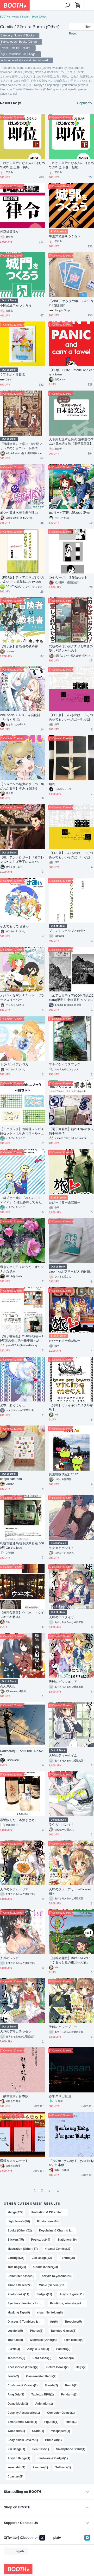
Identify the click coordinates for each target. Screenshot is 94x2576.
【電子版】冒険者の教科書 (19, 646)
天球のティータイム (63, 1755)
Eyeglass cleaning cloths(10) (25, 2303)
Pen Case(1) (40, 2449)
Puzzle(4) (13, 2349)
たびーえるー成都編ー (64, 1341)
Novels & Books (20, 16)
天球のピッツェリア (63, 1681)
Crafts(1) (38, 2431)
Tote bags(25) (16, 2267)
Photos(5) (36, 2330)
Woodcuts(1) (16, 2431)
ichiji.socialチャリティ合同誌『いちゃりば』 (20, 717)
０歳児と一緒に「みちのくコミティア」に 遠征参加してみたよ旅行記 (22, 1200)
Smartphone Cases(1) (22, 2422)
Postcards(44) (40, 2239)
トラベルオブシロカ (14, 1064)
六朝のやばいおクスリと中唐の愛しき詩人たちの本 (71, 648)
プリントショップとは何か (68, 931)
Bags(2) (81, 2367)
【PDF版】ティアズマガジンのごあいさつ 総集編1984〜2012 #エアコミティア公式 (22, 580)
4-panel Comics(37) (58, 2248)
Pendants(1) (69, 2394)
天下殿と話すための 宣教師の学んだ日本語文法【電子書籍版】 (71, 441)
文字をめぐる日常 (12, 374)
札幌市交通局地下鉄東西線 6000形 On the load (22, 1545)
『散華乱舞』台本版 (14, 2096)
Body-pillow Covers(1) (22, 2440)
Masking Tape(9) (18, 2312)
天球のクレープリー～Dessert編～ (70, 1891)
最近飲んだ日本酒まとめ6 (18, 1820)
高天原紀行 (8, 1686)
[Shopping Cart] (78, 5)
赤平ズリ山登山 (60, 2096)
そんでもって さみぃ (14, 926)
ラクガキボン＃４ (61, 1824)
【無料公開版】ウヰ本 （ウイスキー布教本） (22, 1615)
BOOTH (4, 16)
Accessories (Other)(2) (22, 2367)
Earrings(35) (15, 2258)
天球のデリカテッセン (15, 2031)
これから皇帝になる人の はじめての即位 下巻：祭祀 (71, 165)
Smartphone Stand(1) (70, 2449)
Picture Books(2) (57, 2367)
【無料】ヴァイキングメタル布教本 (71, 1407)
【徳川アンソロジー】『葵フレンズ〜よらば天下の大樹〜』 (22, 860)
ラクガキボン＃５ (61, 1548)
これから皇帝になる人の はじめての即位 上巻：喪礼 (22, 165)
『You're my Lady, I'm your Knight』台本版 (71, 2163)
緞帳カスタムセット (14, 2160)
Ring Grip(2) (15, 2394)
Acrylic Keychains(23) (56, 2276)
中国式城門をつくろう (15, 305)
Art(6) (54, 2321)
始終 (52, 784)
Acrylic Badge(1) (18, 2458)
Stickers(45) (15, 2239)
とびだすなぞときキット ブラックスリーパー (22, 998)
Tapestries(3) (16, 2358)
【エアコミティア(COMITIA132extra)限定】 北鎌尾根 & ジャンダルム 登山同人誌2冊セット (71, 998)
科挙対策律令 (9, 232)
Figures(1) (51, 2422)
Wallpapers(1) (60, 2431)
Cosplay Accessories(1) (23, 2412)
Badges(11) (44, 2294)
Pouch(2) (71, 2385)
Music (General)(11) (52, 2285)
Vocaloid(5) (15, 2330)
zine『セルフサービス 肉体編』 (71, 1271)
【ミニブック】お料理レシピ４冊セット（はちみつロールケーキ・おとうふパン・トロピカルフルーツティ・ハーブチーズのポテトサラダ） (22, 1131)
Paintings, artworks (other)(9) (68, 2303)
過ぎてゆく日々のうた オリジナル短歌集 (22, 1269)
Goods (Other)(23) (45, 2267)
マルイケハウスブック (64, 1064)
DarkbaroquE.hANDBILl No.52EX (22, 1753)
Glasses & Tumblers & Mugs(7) (25, 2321)
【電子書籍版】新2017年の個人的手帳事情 (71, 1131)
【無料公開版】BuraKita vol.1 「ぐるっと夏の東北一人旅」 (70, 1960)
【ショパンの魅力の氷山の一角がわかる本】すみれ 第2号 (22, 786)
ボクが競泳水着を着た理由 (19, 512)
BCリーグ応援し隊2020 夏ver (70, 512)
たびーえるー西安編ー (64, 1202)
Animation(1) (44, 2403)
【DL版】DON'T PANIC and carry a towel (71, 372)
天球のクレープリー (63, 2027)
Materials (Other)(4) (43, 2340)
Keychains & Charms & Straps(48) (57, 2230)
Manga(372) (15, 2212)
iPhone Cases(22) (19, 2285)
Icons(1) (71, 2422)
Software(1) (63, 2467)
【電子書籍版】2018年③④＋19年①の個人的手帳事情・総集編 (21, 1338)
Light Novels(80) (18, 2221)
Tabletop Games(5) (63, 2330)
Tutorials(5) (15, 2340)
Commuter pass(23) (20, 2276)
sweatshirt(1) (16, 2467)
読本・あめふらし (12, 1405)
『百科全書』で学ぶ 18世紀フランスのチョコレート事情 (21, 446)
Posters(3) (63, 2349)
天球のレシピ (9, 1958)
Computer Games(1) (61, 2412)
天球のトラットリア (14, 1889)
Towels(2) (51, 2385)
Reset (72, 33)
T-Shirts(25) (67, 2258)
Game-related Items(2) (41, 2376)
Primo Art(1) (53, 2440)
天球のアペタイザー (63, 1617)
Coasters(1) (15, 2476)
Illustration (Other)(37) (22, 2248)
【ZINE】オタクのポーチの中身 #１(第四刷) (71, 303)
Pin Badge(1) (16, 2449)
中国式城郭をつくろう (64, 236)
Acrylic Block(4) (38, 2349)
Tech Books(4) (74, 2340)
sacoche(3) (66, 2358)
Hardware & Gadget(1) (53, 2458)
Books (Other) (39, 16)
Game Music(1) (17, 2403)
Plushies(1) (40, 2467)
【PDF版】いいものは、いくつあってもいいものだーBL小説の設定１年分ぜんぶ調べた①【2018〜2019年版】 (71, 855)
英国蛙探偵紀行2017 (63, 1474)
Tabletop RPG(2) (42, 2394)
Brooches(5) (73, 2321)
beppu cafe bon (11, 1479)
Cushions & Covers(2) (22, 2385)
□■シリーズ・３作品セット (68, 577)
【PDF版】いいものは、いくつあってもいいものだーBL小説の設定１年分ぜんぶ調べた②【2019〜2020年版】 (71, 717)
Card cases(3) (41, 2358)
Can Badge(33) (41, 2258)
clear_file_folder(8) (50, 2312)
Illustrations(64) (48, 2221)
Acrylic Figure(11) (71, 2294)
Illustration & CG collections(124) (49, 2212)
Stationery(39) (67, 2239)
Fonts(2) (13, 2376)
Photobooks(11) (18, 2294)
